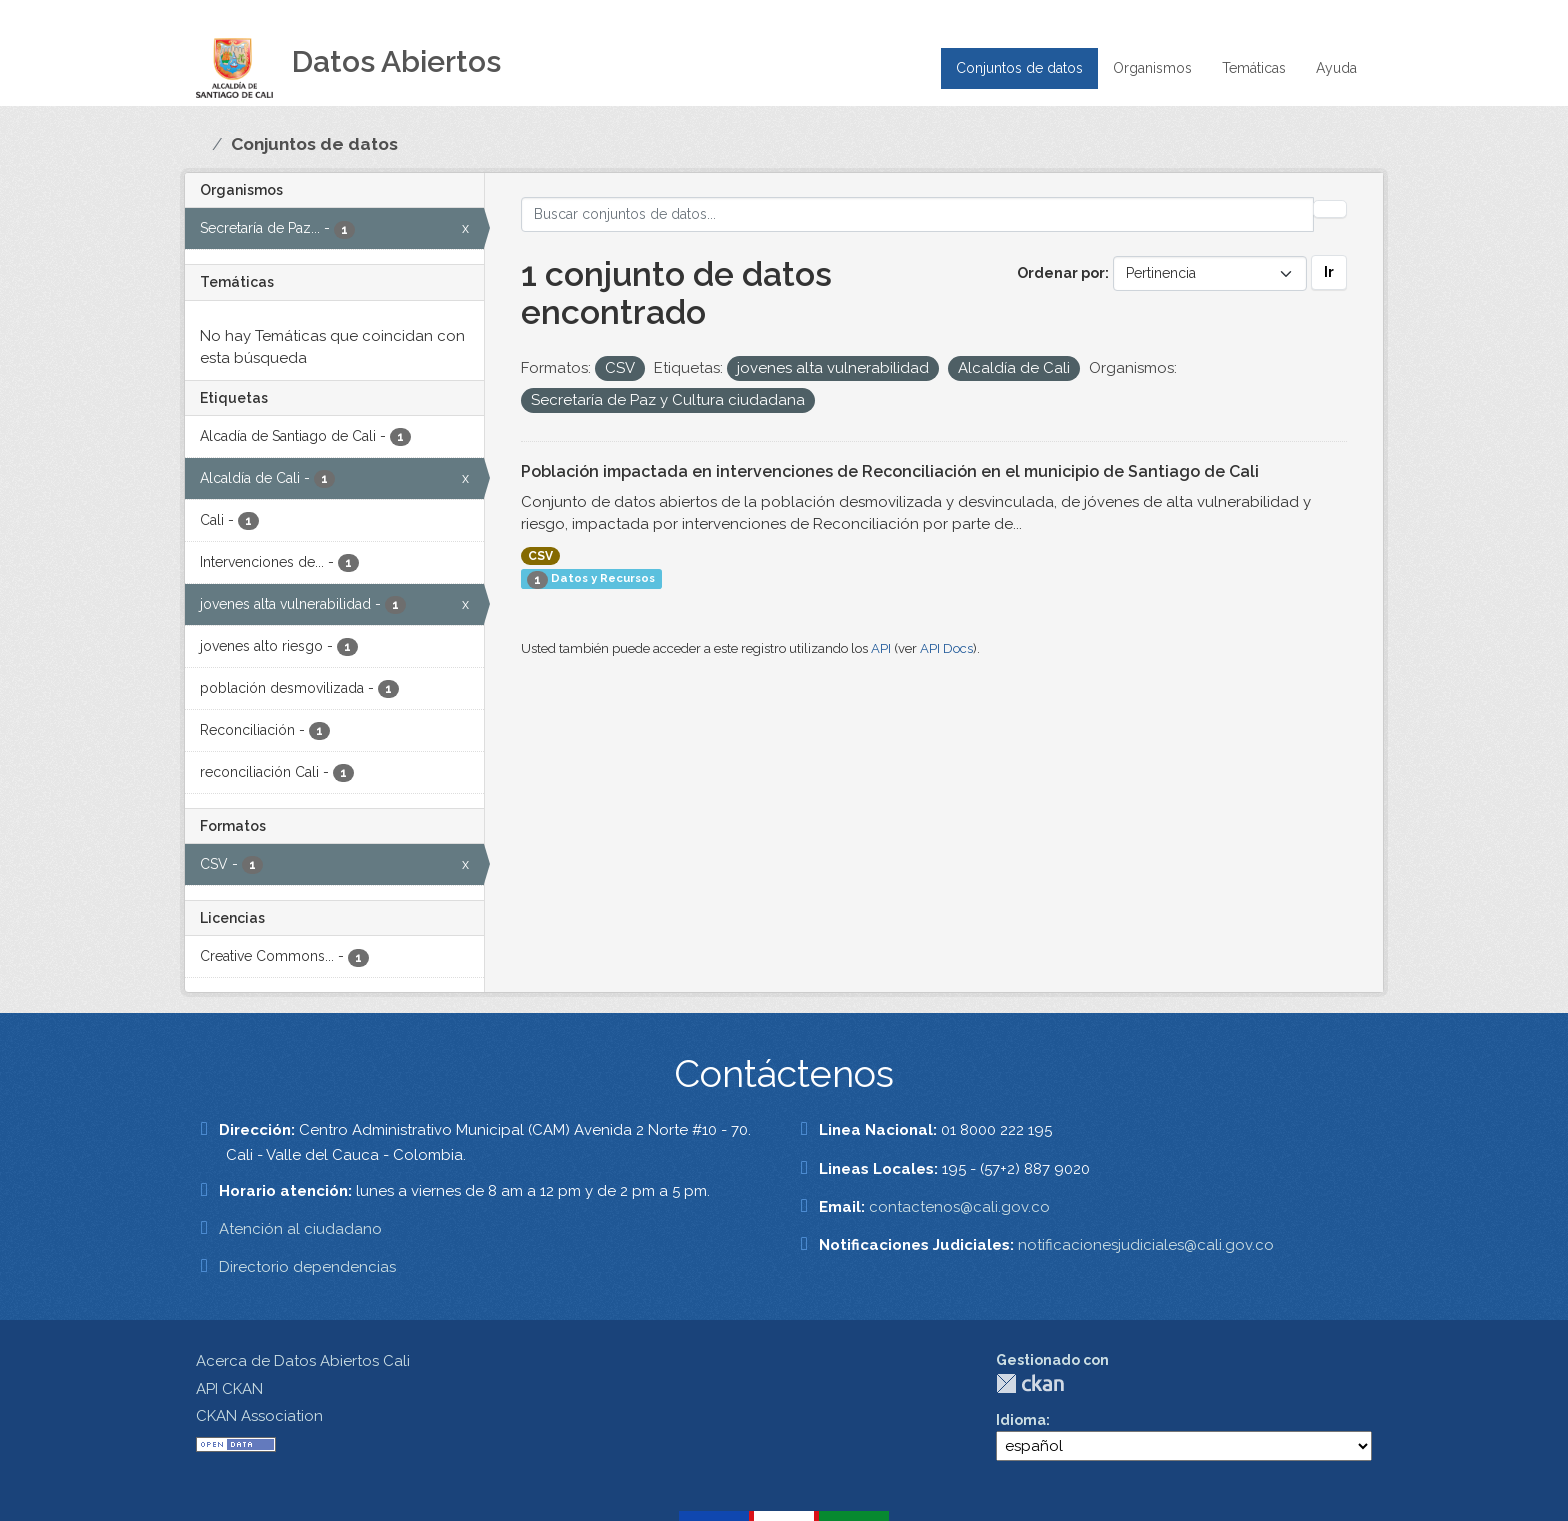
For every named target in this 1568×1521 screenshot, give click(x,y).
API (881, 648)
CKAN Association (259, 1416)
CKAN (1030, 1383)
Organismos (1152, 68)
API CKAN (229, 1389)
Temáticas (1254, 68)
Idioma (1021, 1420)
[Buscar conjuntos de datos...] (918, 214)
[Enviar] (1330, 209)
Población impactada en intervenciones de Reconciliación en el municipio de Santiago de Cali (890, 471)
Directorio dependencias (307, 1267)
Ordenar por (1061, 273)
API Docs (946, 648)
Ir (1329, 272)
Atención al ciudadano (300, 1229)
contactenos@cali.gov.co (959, 1207)
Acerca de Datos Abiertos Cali (303, 1361)
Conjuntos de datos (1019, 68)
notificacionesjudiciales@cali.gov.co (1146, 1245)
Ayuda (1336, 68)
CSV (540, 556)
